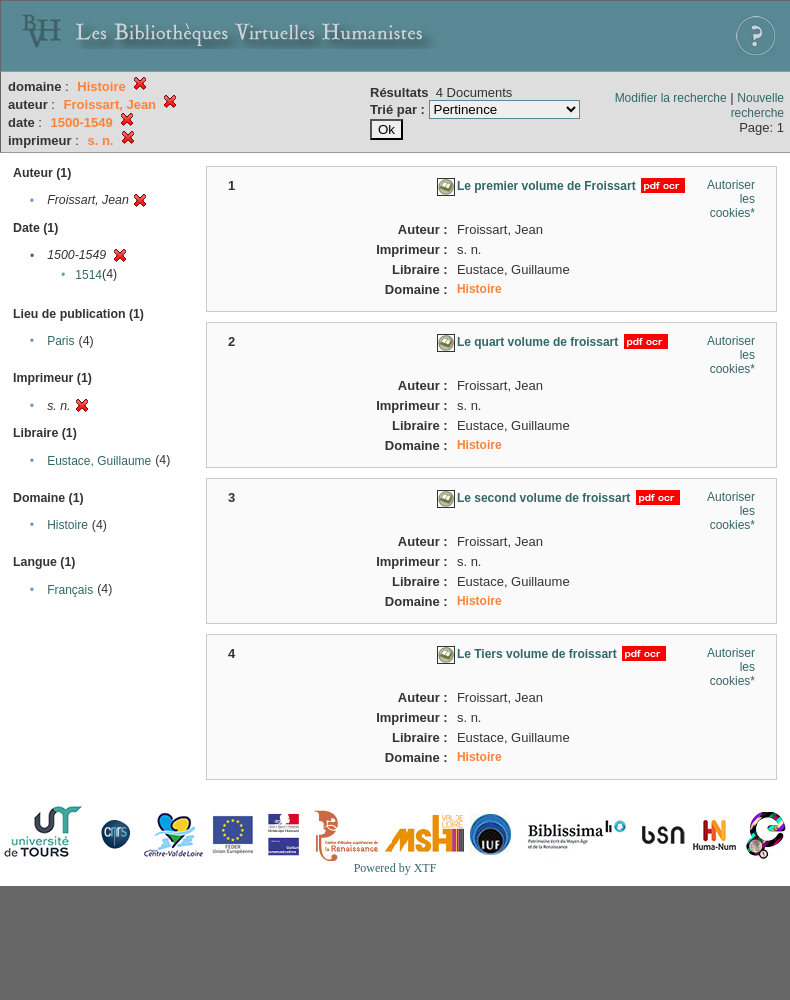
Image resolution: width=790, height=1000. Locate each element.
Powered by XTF (395, 868)
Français (70, 590)
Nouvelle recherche (757, 105)
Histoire (67, 525)
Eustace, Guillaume (99, 461)
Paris (60, 341)
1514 (88, 275)
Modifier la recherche (671, 98)
